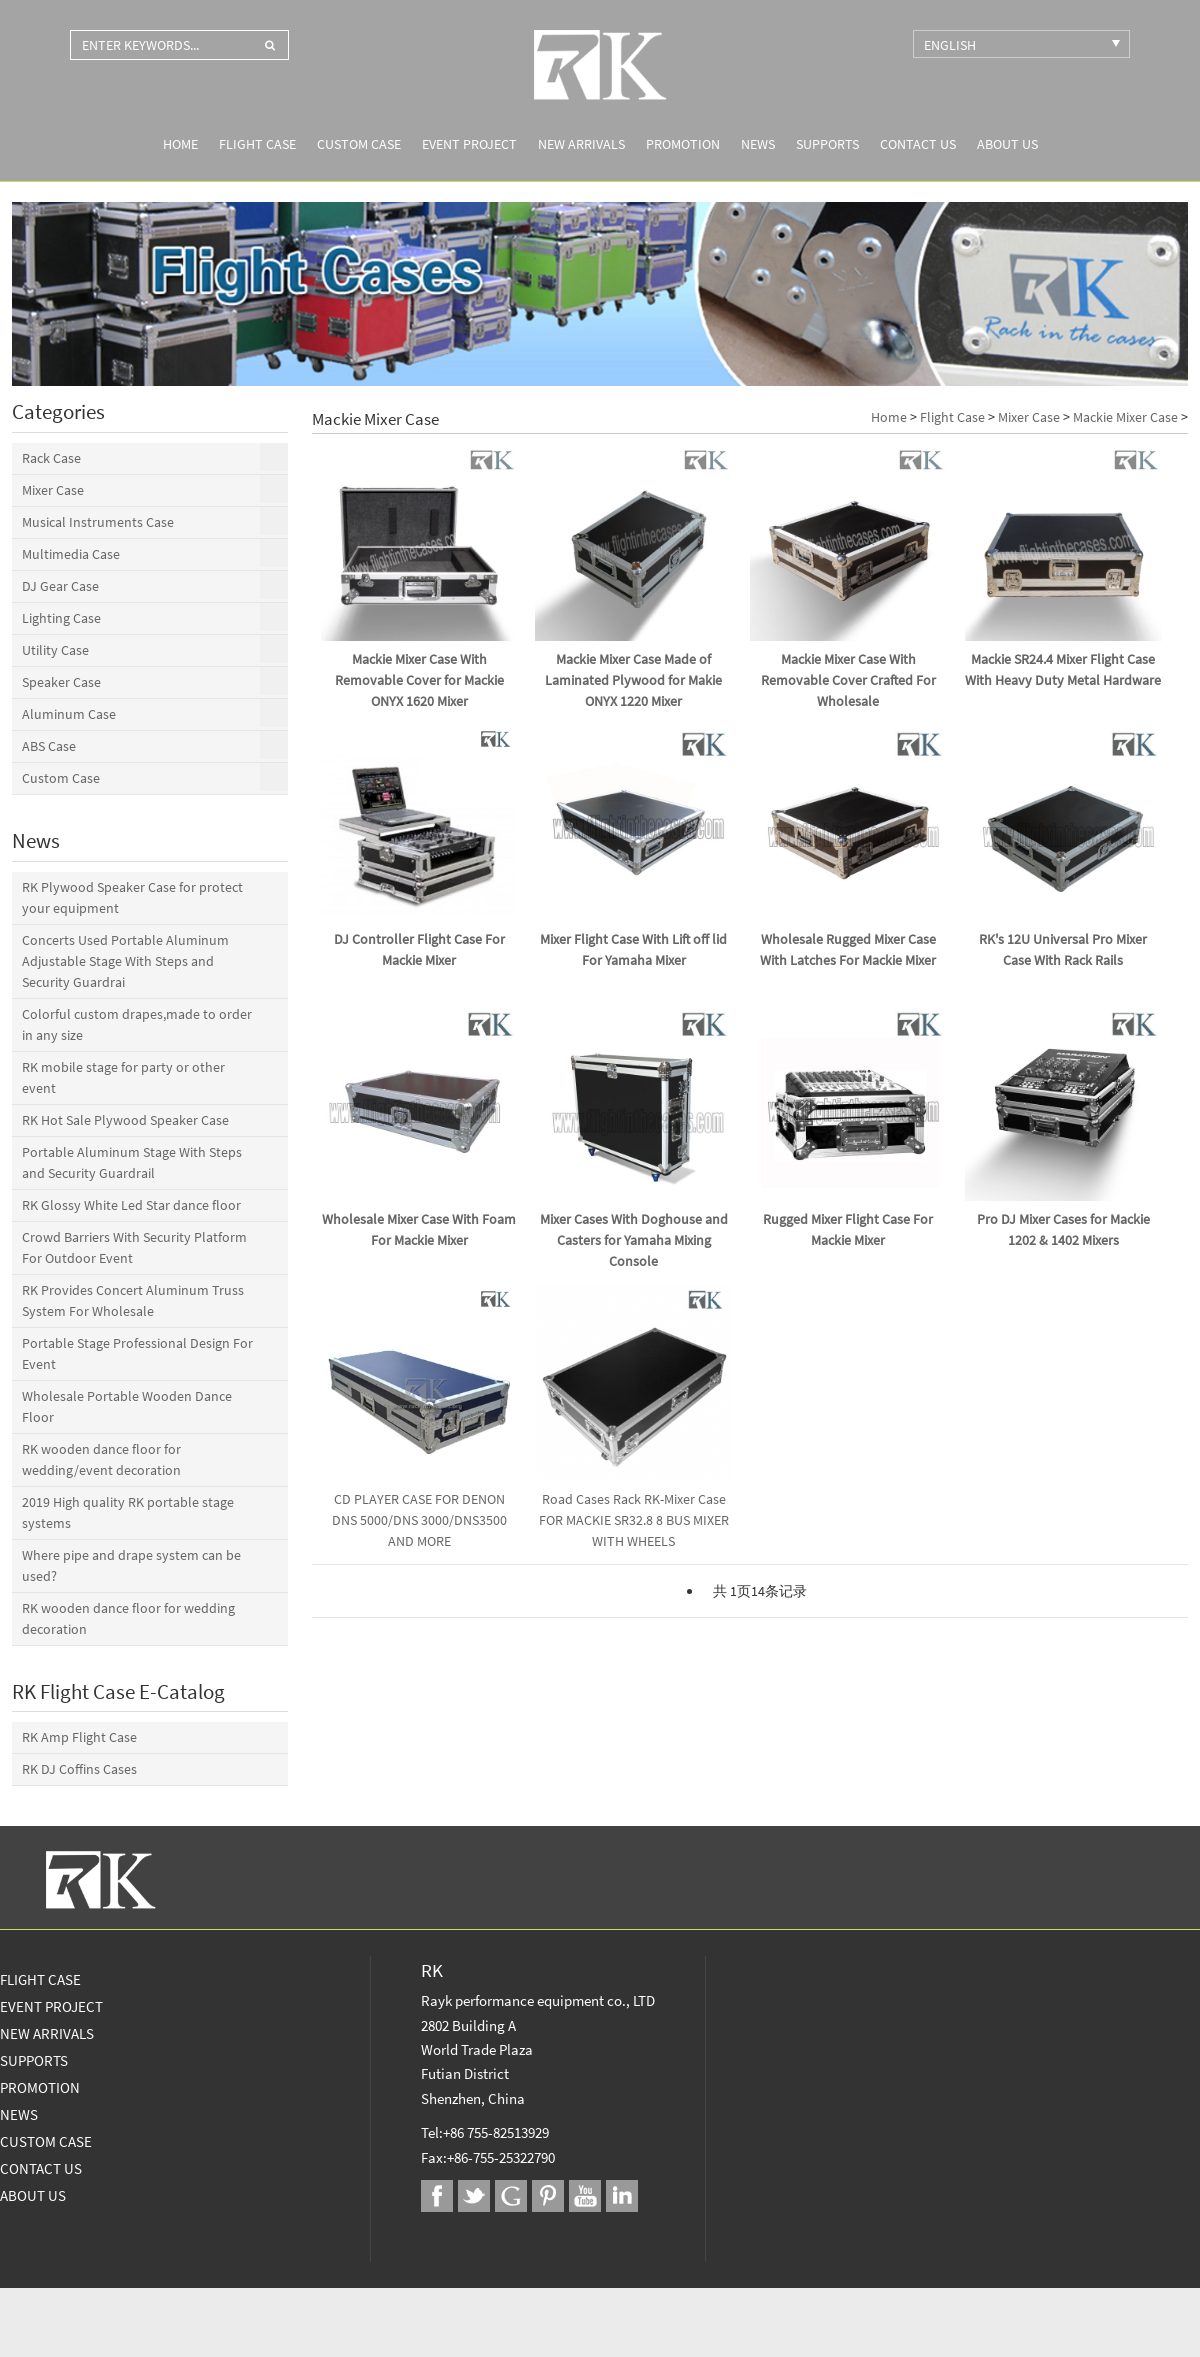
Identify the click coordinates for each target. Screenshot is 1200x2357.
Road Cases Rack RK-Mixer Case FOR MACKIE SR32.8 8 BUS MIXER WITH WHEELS (634, 1520)
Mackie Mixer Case (1125, 417)
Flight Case (257, 144)
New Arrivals (581, 144)
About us (1007, 144)
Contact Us (918, 144)
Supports (827, 144)
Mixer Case (1029, 417)
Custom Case (359, 144)
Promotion (683, 144)
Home (180, 144)
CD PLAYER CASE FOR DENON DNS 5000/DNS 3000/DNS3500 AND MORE (419, 1520)
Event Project (469, 144)
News (758, 144)
